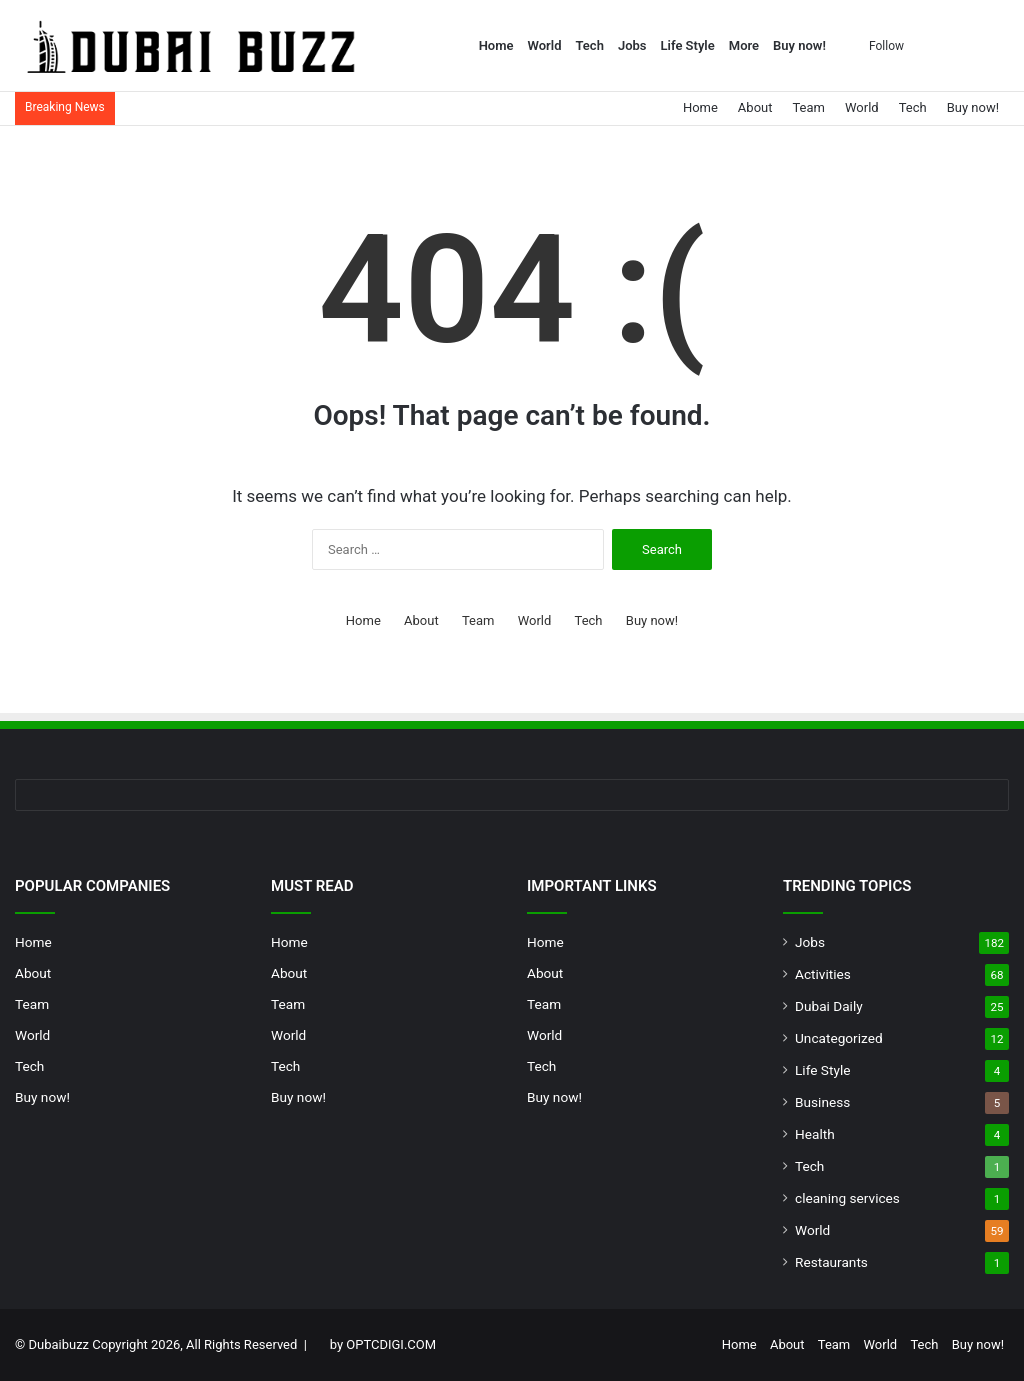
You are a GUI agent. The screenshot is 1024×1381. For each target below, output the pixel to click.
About (755, 107)
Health (815, 1134)
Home (496, 45)
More (744, 45)
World (545, 45)
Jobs (632, 45)
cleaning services (847, 1198)
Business (822, 1102)
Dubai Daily (829, 1006)
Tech (589, 45)
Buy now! (799, 45)
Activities (823, 974)
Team (808, 107)
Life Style (688, 45)
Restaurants (831, 1262)
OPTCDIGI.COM (391, 1344)
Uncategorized (839, 1038)
